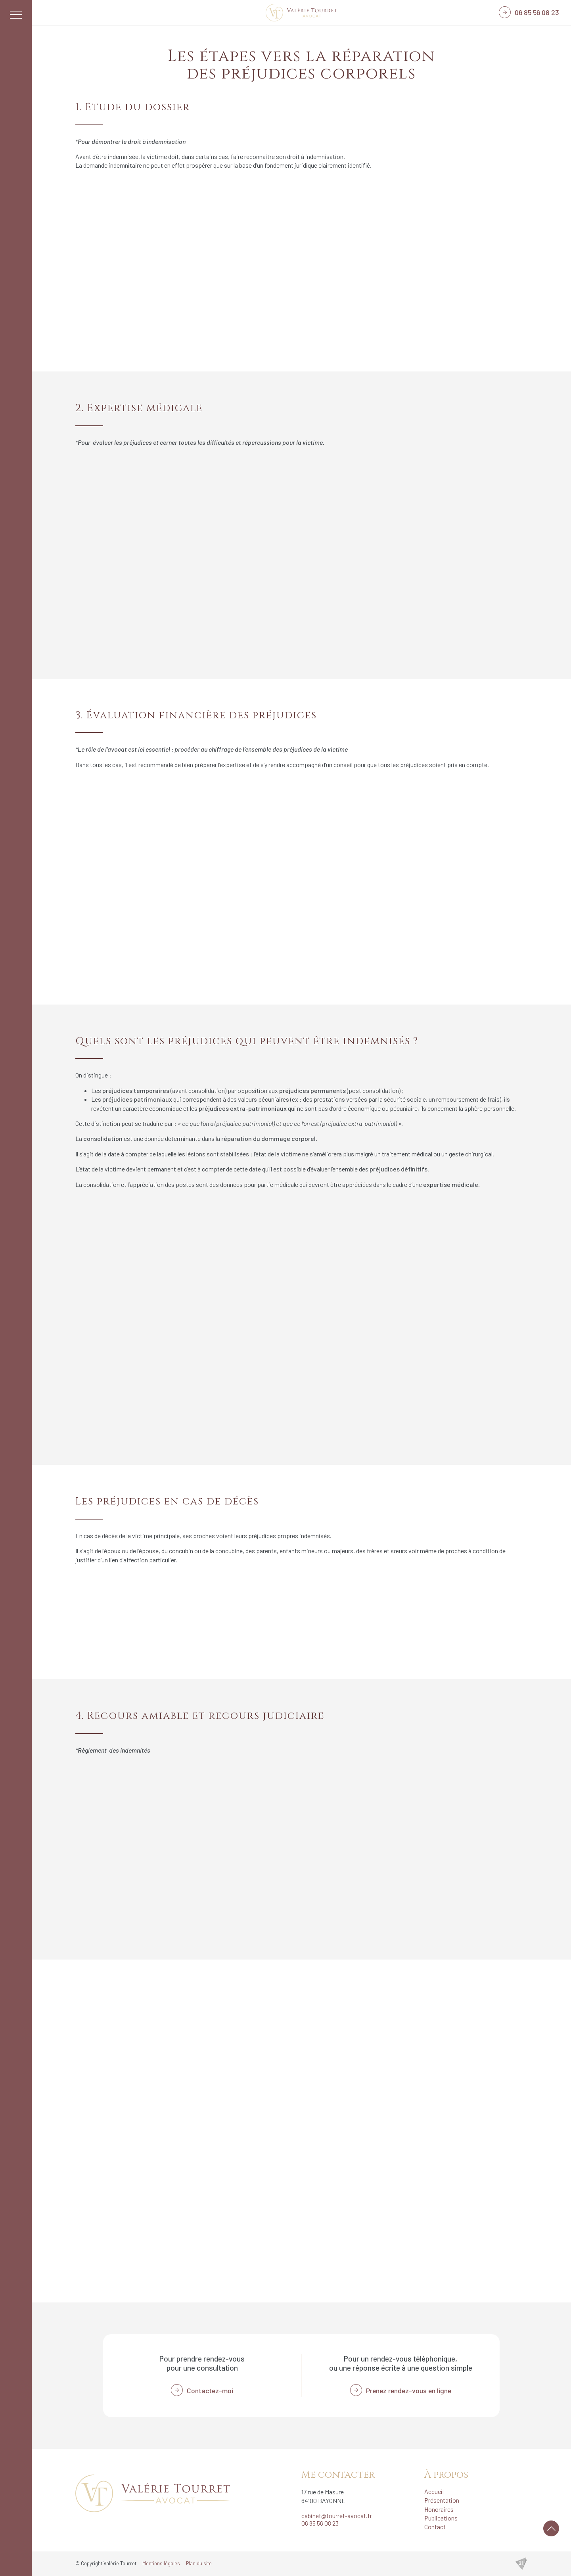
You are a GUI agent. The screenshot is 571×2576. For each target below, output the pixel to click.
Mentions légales (161, 2563)
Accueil (434, 2491)
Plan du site (199, 2563)
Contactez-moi (210, 2390)
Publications (441, 2518)
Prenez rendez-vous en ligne (408, 2390)
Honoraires (439, 2509)
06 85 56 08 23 (537, 12)
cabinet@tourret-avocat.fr (336, 2515)
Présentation (441, 2500)
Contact (435, 2526)
